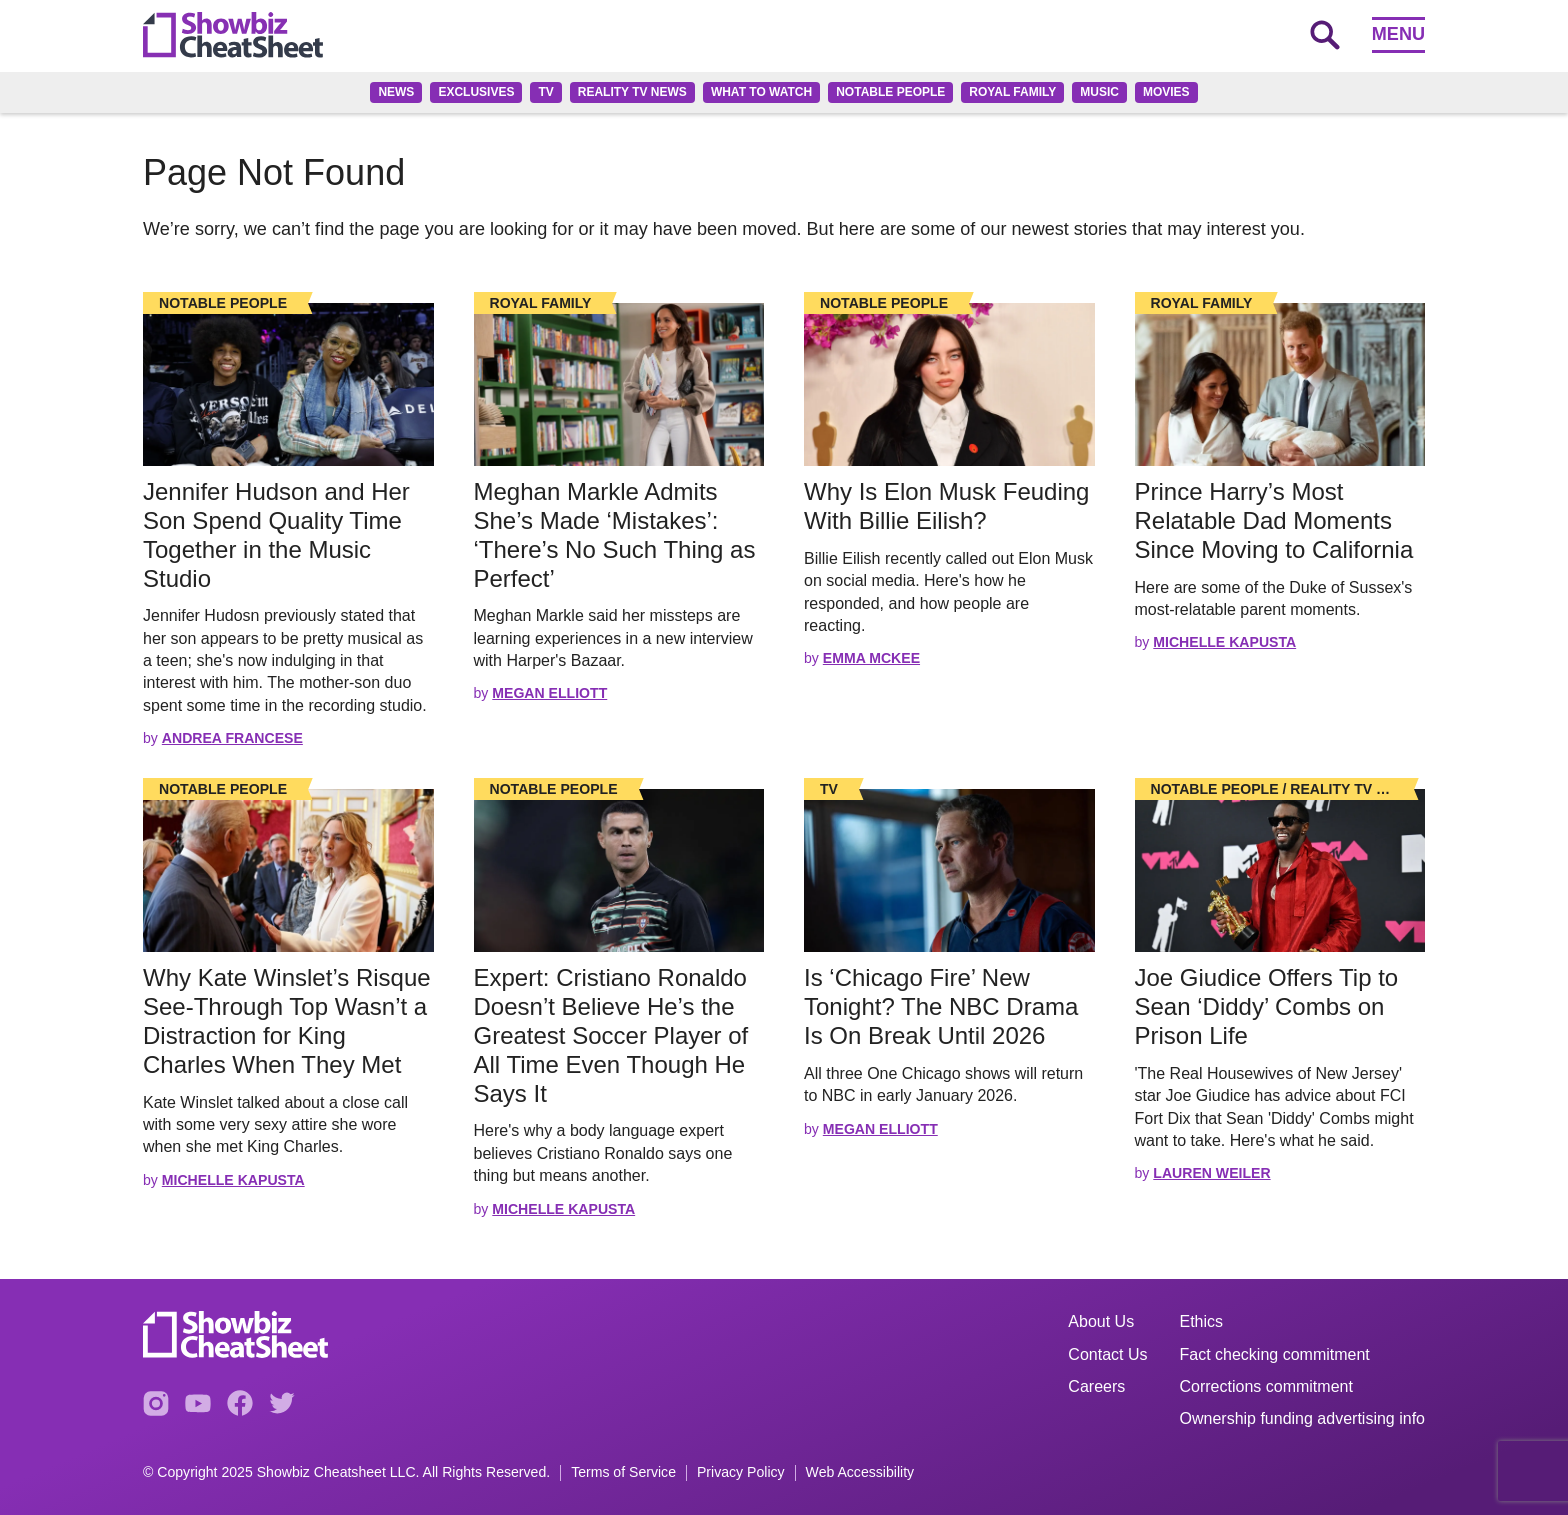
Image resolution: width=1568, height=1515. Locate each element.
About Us (1101, 1321)
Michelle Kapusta (1224, 642)
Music (1099, 92)
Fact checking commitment (1275, 1354)
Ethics (1202, 1321)
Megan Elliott (549, 693)
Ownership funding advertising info (1302, 1418)
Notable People (890, 92)
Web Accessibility (860, 1472)
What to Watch (761, 92)
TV (545, 92)
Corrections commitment (1266, 1386)
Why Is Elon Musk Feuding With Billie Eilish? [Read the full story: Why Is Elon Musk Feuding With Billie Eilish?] (946, 506)
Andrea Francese (232, 738)
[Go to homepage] (233, 35)
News (396, 92)
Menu (1398, 34)
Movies (1166, 92)
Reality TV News (632, 92)
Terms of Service (623, 1472)
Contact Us (1107, 1354)
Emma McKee (871, 658)
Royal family (1012, 92)
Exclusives (476, 92)
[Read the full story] (288, 384)
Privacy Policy (741, 1472)
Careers (1096, 1386)
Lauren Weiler (1211, 1173)
